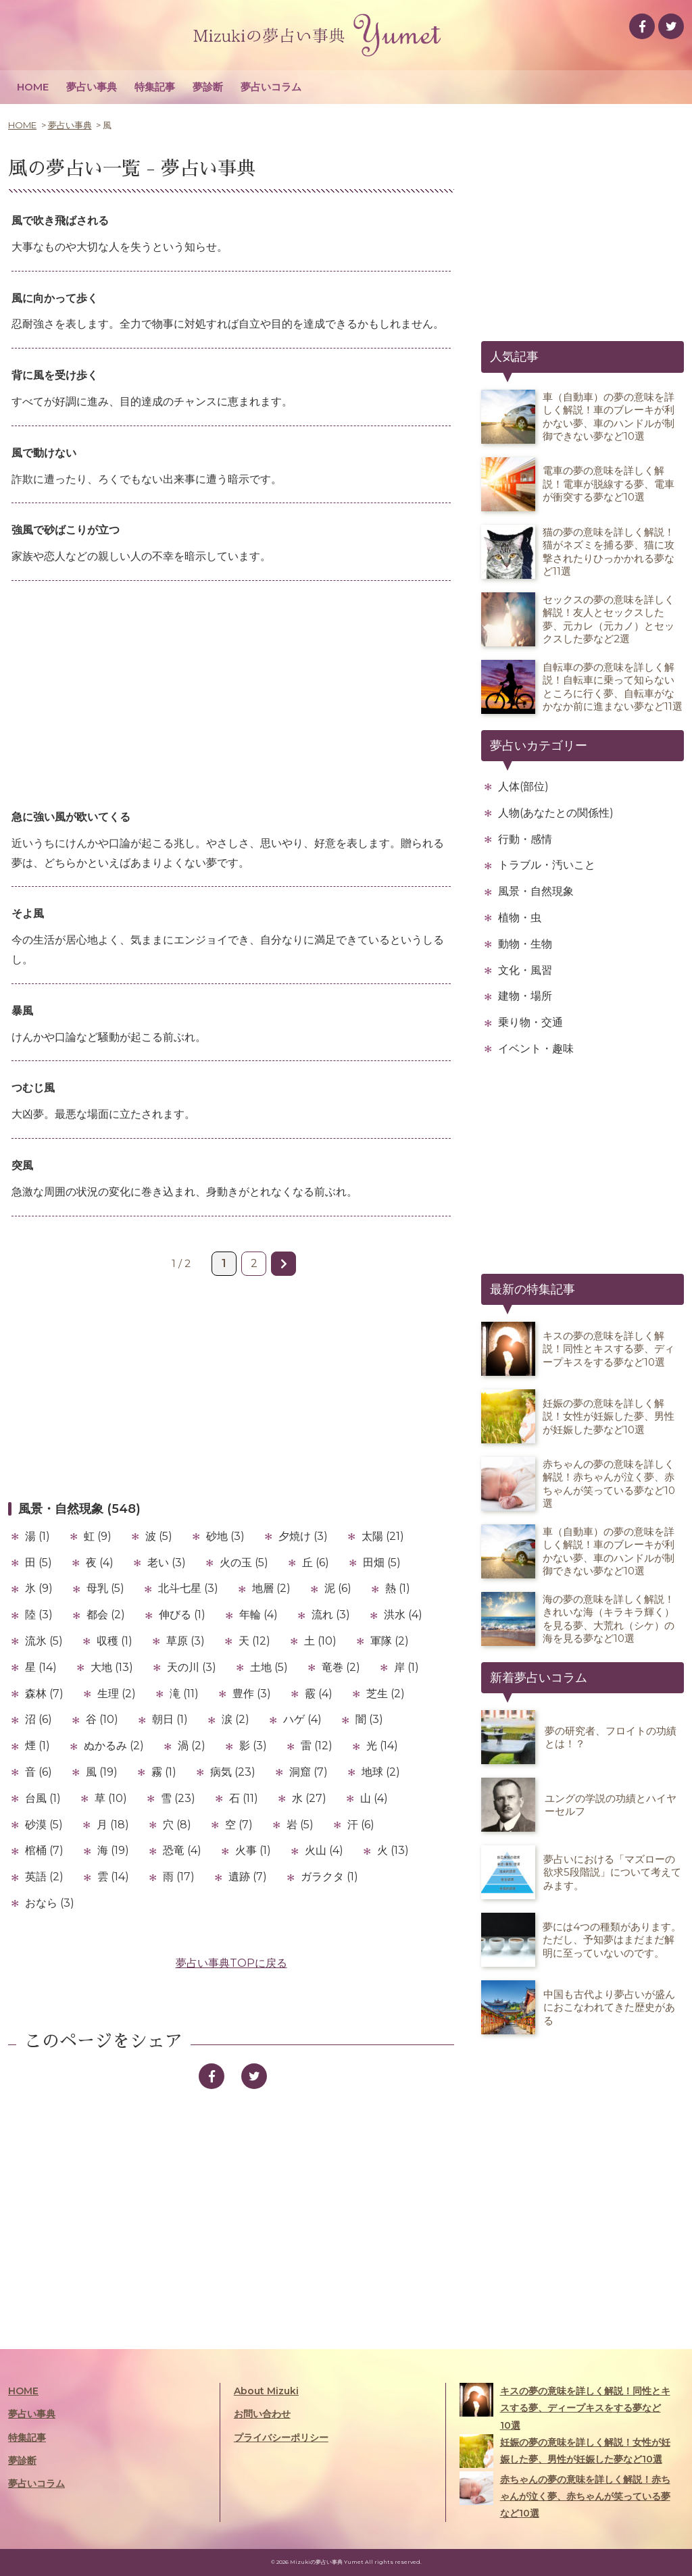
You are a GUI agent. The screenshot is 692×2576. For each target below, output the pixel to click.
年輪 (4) (258, 1614)
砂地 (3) (225, 1536)
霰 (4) (318, 1693)
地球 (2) (381, 1772)
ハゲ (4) (302, 1719)
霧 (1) (163, 1772)
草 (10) (111, 1798)
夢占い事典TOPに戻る (231, 1963)
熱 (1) (397, 1588)
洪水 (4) (403, 1614)
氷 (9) (39, 1588)
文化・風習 (525, 970)
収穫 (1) (114, 1640)
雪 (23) (178, 1798)
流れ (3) (331, 1614)
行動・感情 (525, 839)
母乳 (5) (105, 1588)
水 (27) (309, 1798)
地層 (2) (271, 1588)
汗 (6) (360, 1824)
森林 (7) (44, 1693)
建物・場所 (525, 995)
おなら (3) (49, 1903)
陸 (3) (39, 1614)
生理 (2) (116, 1693)
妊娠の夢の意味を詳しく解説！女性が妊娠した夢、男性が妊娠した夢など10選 (565, 2451)
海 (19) (113, 1850)
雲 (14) (113, 1876)
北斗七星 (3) (188, 1588)
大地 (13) (112, 1667)
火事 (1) (253, 1850)
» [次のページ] (283, 1264)
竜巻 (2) (341, 1667)
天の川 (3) (191, 1667)
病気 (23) (232, 1772)
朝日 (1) (170, 1719)
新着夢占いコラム (538, 1677)
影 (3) (253, 1745)
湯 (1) (37, 1536)
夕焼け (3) (303, 1536)
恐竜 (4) (182, 1850)
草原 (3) (185, 1640)
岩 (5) (300, 1824)
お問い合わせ (262, 2414)
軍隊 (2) (389, 1640)
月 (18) (113, 1824)
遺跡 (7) (247, 1876)
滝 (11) (184, 1693)
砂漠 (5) (44, 1824)
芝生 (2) (385, 1693)
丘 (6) (315, 1562)
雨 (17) (179, 1876)
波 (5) (158, 1536)
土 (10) (320, 1640)
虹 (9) (98, 1536)
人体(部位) (523, 786)
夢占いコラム (271, 86)
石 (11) (243, 1798)
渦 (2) (191, 1745)
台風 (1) (43, 1798)
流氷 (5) (44, 1640)
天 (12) (254, 1640)
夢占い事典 (91, 86)
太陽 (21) (383, 1536)
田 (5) (38, 1562)
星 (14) (41, 1667)
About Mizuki (266, 2391)
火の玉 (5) (244, 1562)
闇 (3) (369, 1719)
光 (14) (382, 1745)
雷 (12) (316, 1745)
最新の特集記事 (532, 1289)
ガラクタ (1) (329, 1876)
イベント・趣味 (536, 1048)
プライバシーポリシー (281, 2437)
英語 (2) (44, 1876)
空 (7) (239, 1824)
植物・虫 (519, 917)
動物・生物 (525, 943)
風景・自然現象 (536, 891)
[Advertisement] (231, 695)
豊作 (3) (251, 1693)
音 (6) (38, 1772)
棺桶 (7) (44, 1850)
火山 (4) (324, 1850)
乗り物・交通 (530, 1022)
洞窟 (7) (308, 1772)
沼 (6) (38, 1719)
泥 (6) (337, 1588)
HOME (33, 86)
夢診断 (208, 86)
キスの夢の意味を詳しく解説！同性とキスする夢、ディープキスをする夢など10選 (565, 2407)
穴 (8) (177, 1824)
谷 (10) (102, 1719)
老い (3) (166, 1562)
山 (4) (374, 1798)
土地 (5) (269, 1667)
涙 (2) (235, 1719)
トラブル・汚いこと (546, 864)
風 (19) (102, 1772)
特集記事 (154, 86)
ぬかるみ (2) (114, 1745)
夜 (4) (100, 1562)
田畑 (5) (382, 1562)
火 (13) (393, 1850)
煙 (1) (37, 1745)
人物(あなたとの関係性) (556, 812)
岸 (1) (406, 1667)
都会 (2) (105, 1614)
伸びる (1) (182, 1614)
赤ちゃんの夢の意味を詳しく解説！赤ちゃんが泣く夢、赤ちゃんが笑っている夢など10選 (565, 2495)
